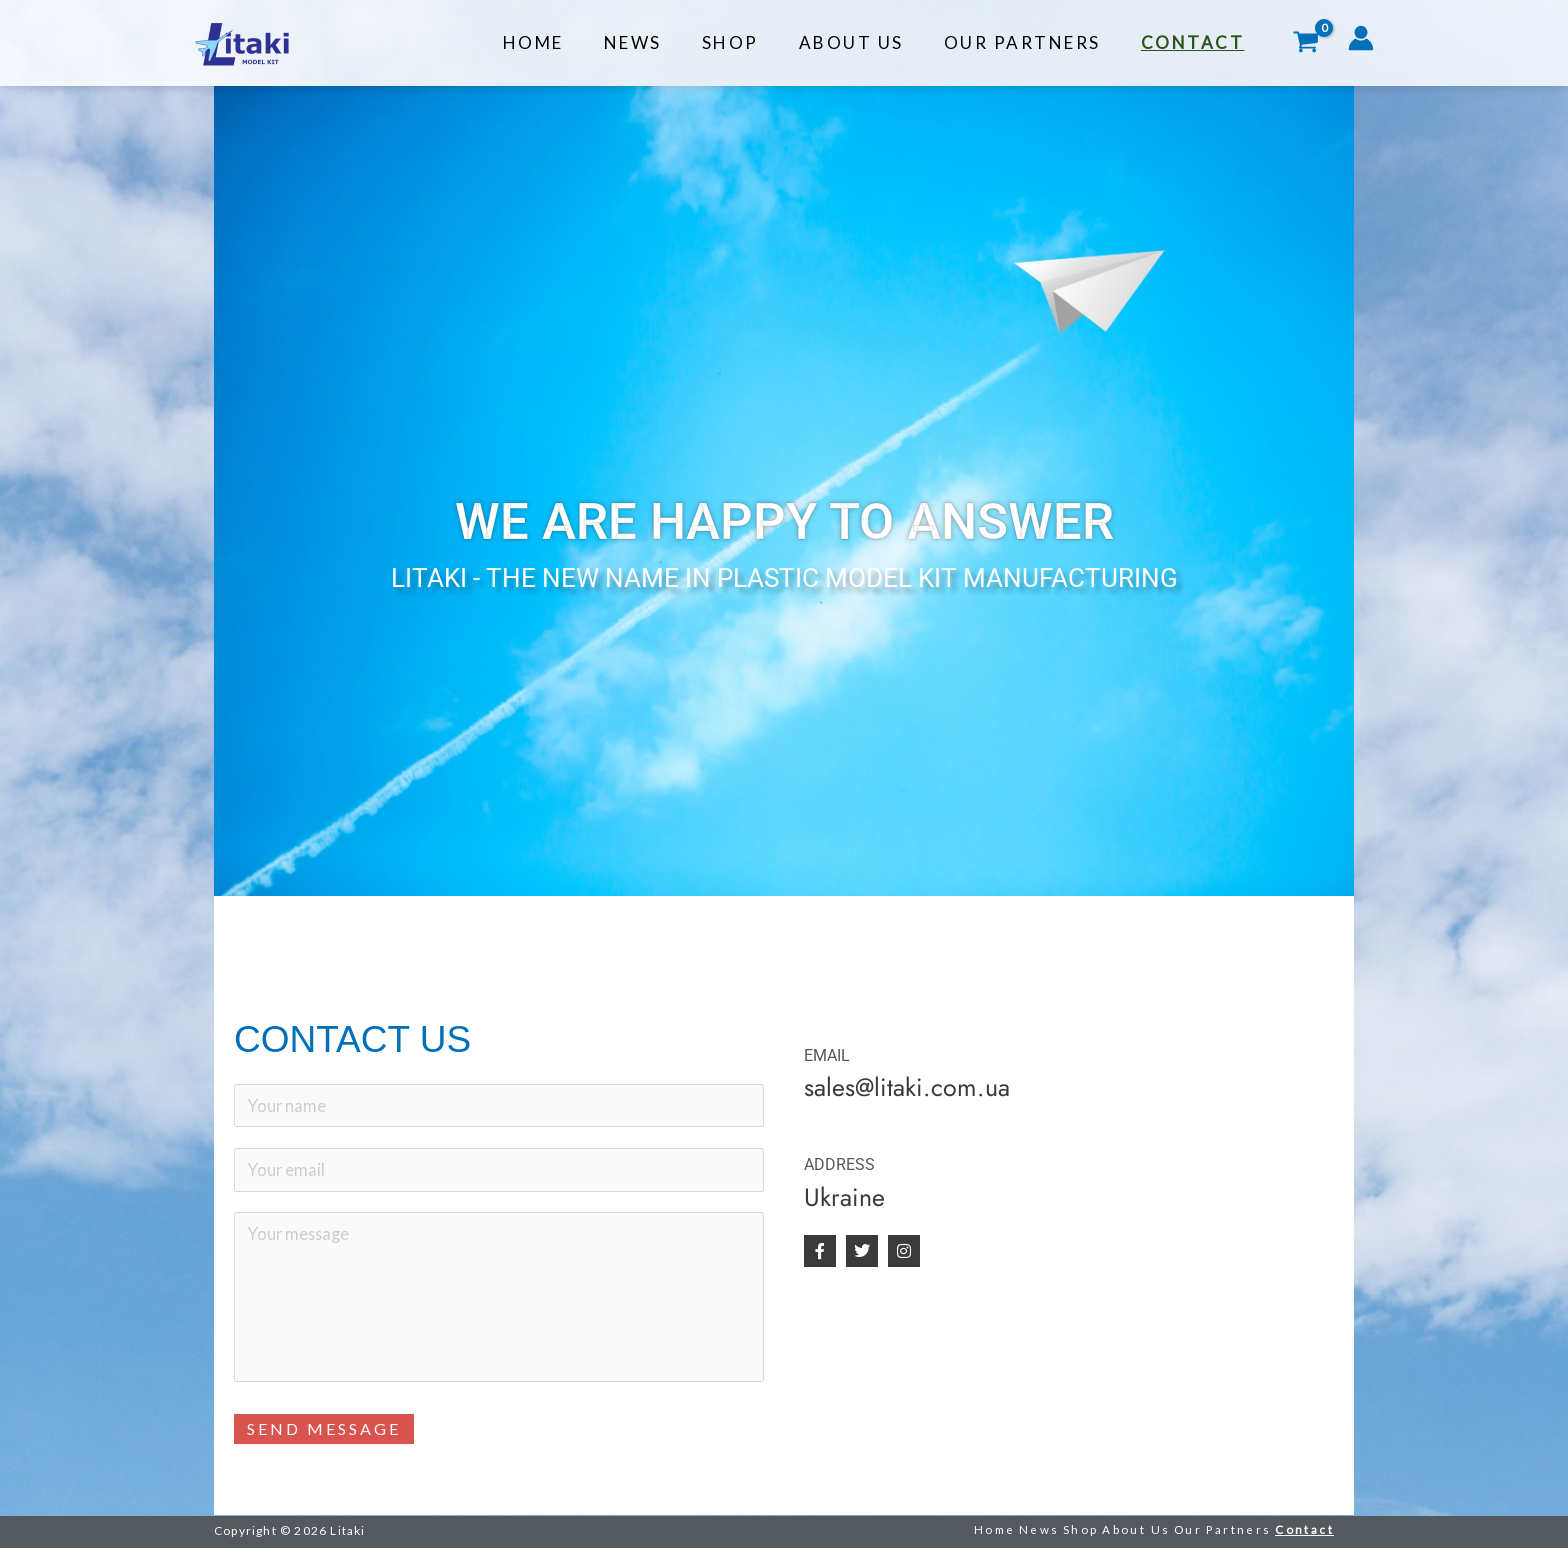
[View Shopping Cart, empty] (1306, 43)
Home (566, 42)
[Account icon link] (1361, 38)
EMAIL (827, 1055)
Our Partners (1031, 42)
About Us (866, 42)
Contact (1196, 42)
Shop (751, 42)
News (660, 42)
